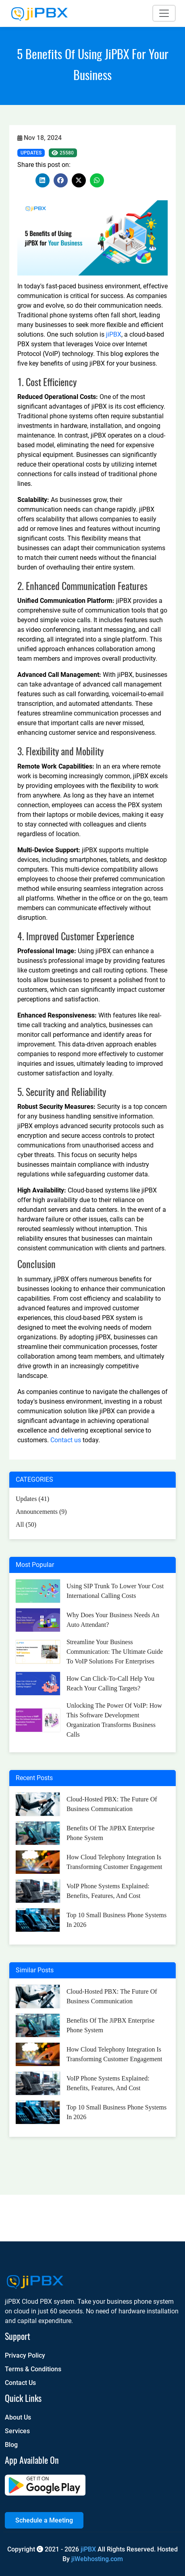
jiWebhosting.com (97, 2559)
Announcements (41, 1511)
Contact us (65, 1440)
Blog (11, 2445)
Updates (31, 152)
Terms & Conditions (33, 2369)
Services (17, 2431)
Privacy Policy (25, 2355)
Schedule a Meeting (44, 2520)
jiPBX (113, 334)
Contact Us (20, 2383)
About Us (18, 2417)
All (26, 1524)
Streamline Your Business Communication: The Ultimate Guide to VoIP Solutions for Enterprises (115, 1652)
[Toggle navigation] (164, 13)
